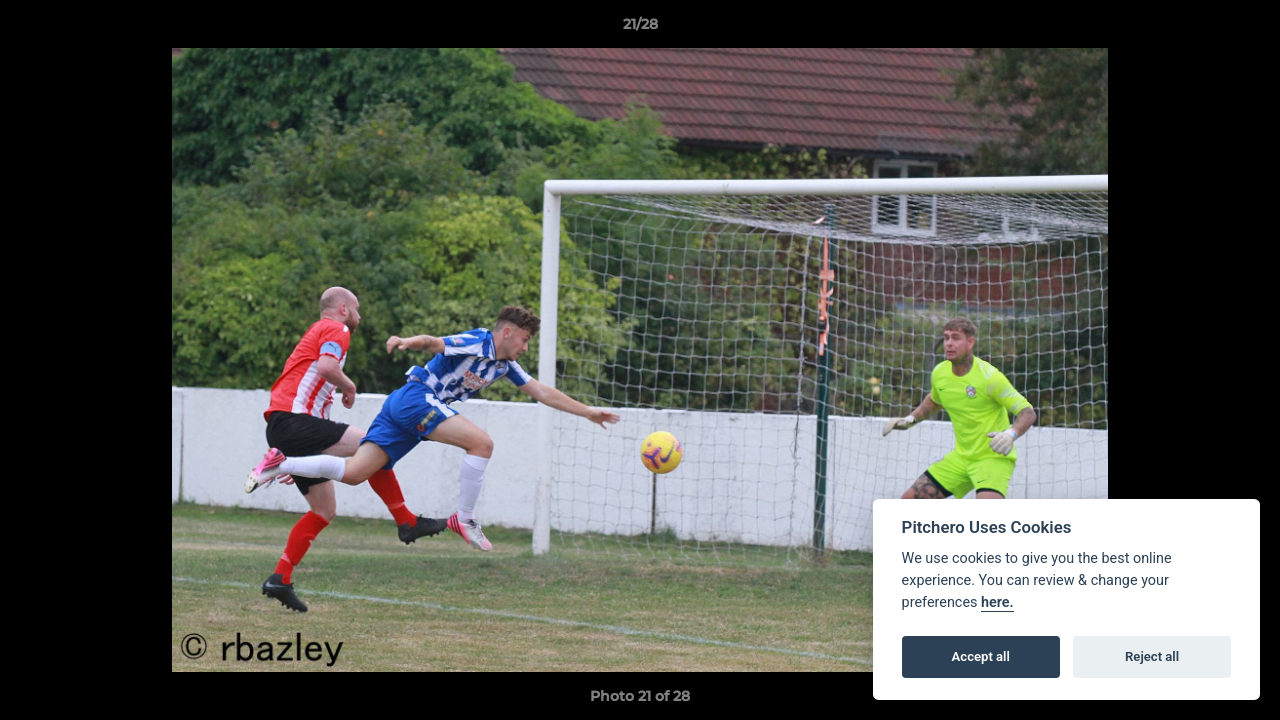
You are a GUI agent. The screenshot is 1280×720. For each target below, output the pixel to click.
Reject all (1152, 656)
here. (997, 602)
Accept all (981, 656)
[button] (1244, 29)
